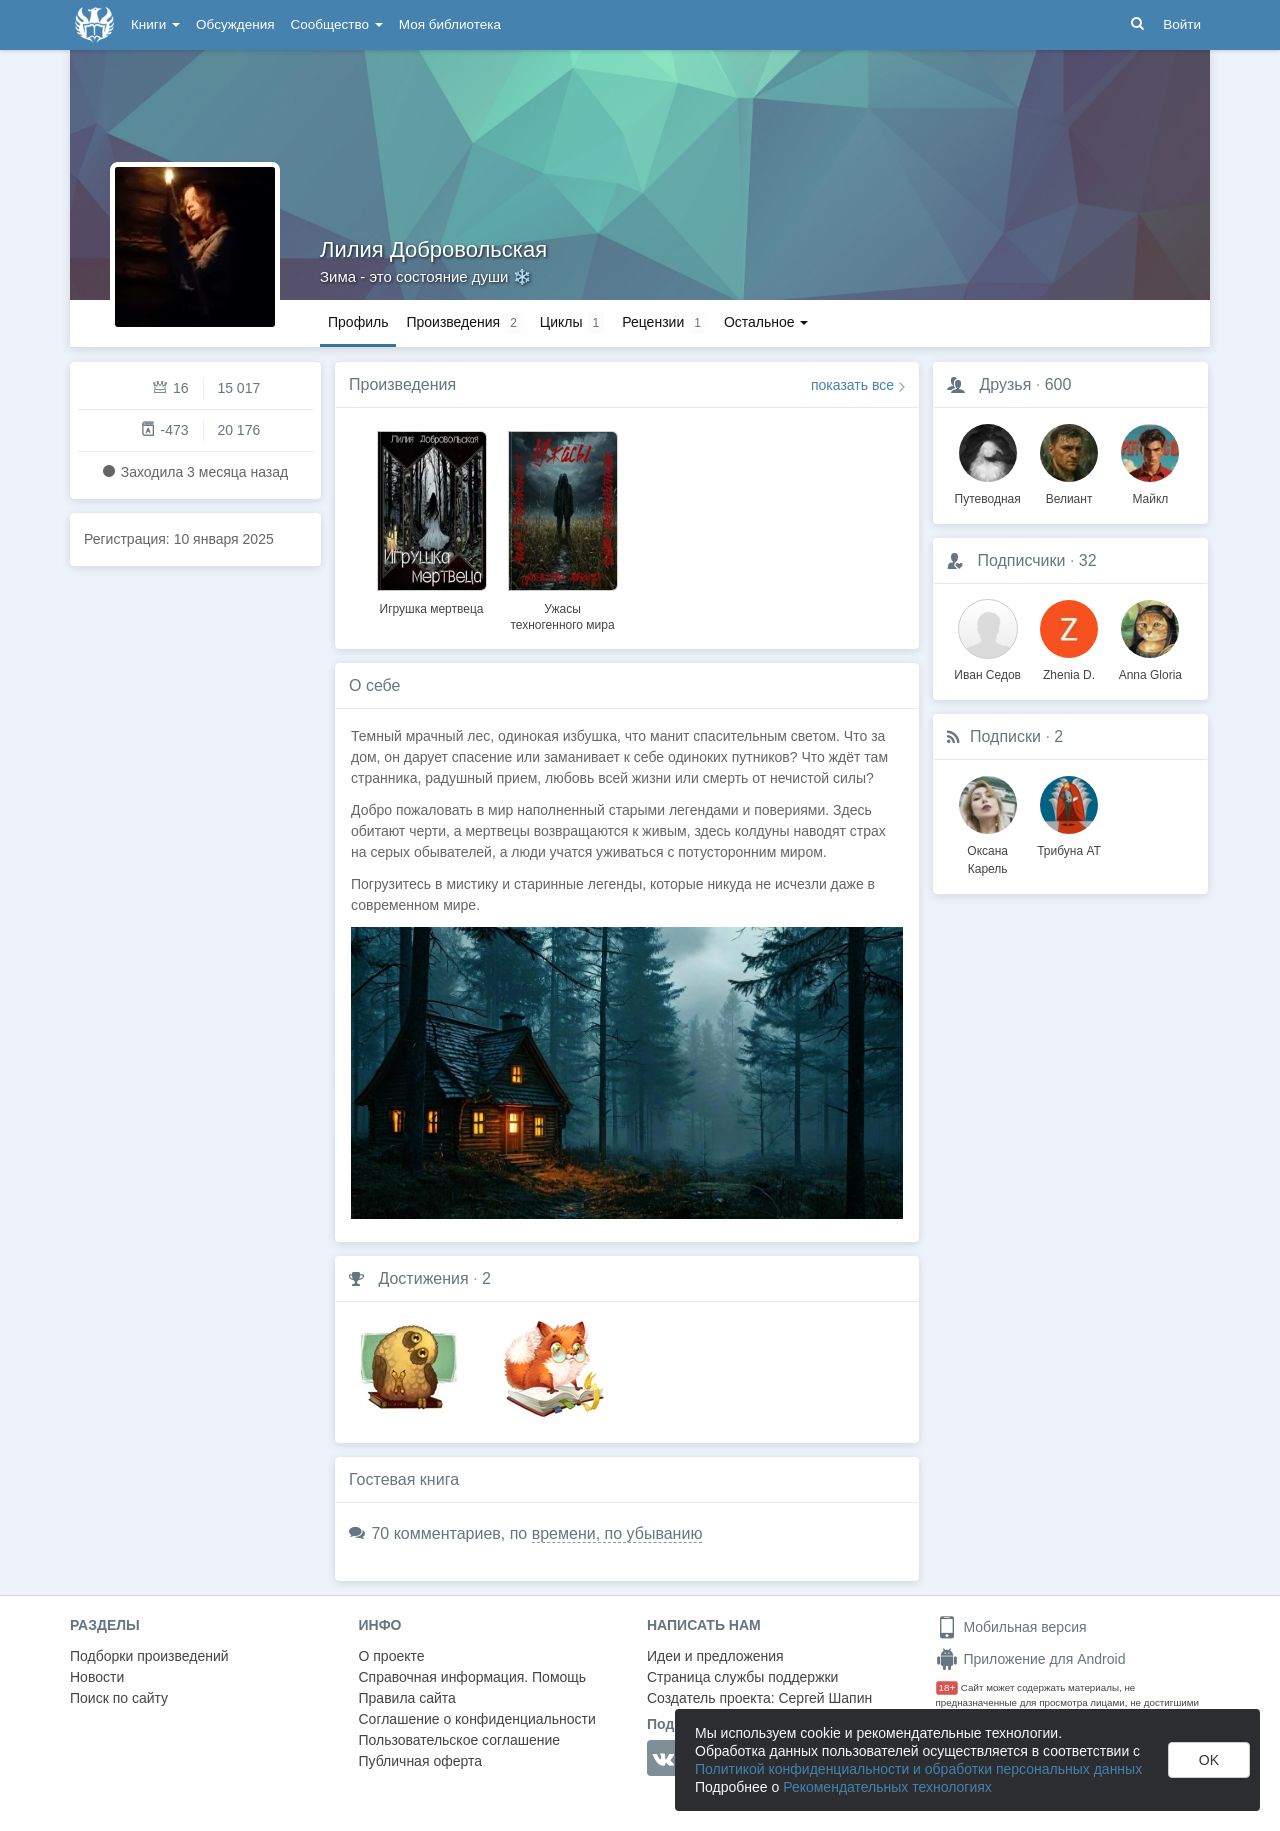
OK (1209, 1760)
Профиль (358, 322)
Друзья (1005, 384)
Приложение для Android (1031, 1659)
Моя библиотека (450, 24)
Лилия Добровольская (433, 249)
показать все (852, 385)
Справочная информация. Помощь (473, 1677)
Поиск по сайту (119, 1698)
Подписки (1005, 736)
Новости (97, 1677)
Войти (1182, 24)
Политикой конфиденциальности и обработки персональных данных (918, 1769)
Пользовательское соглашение (460, 1740)
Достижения (423, 1278)
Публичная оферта (421, 1761)
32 (1088, 560)
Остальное (766, 322)
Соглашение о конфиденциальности (477, 1719)
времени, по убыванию (617, 1533)
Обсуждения (235, 24)
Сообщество (337, 24)
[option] (431, 520)
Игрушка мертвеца (432, 609)
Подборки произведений (149, 1656)
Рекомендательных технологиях (887, 1787)
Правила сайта (407, 1698)
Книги (155, 24)
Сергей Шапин (825, 1698)
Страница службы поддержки (742, 1677)
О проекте (392, 1656)
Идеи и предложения (715, 1656)
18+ (947, 1687)
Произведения (402, 384)
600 (1058, 384)
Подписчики (1021, 560)
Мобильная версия (1011, 1627)
